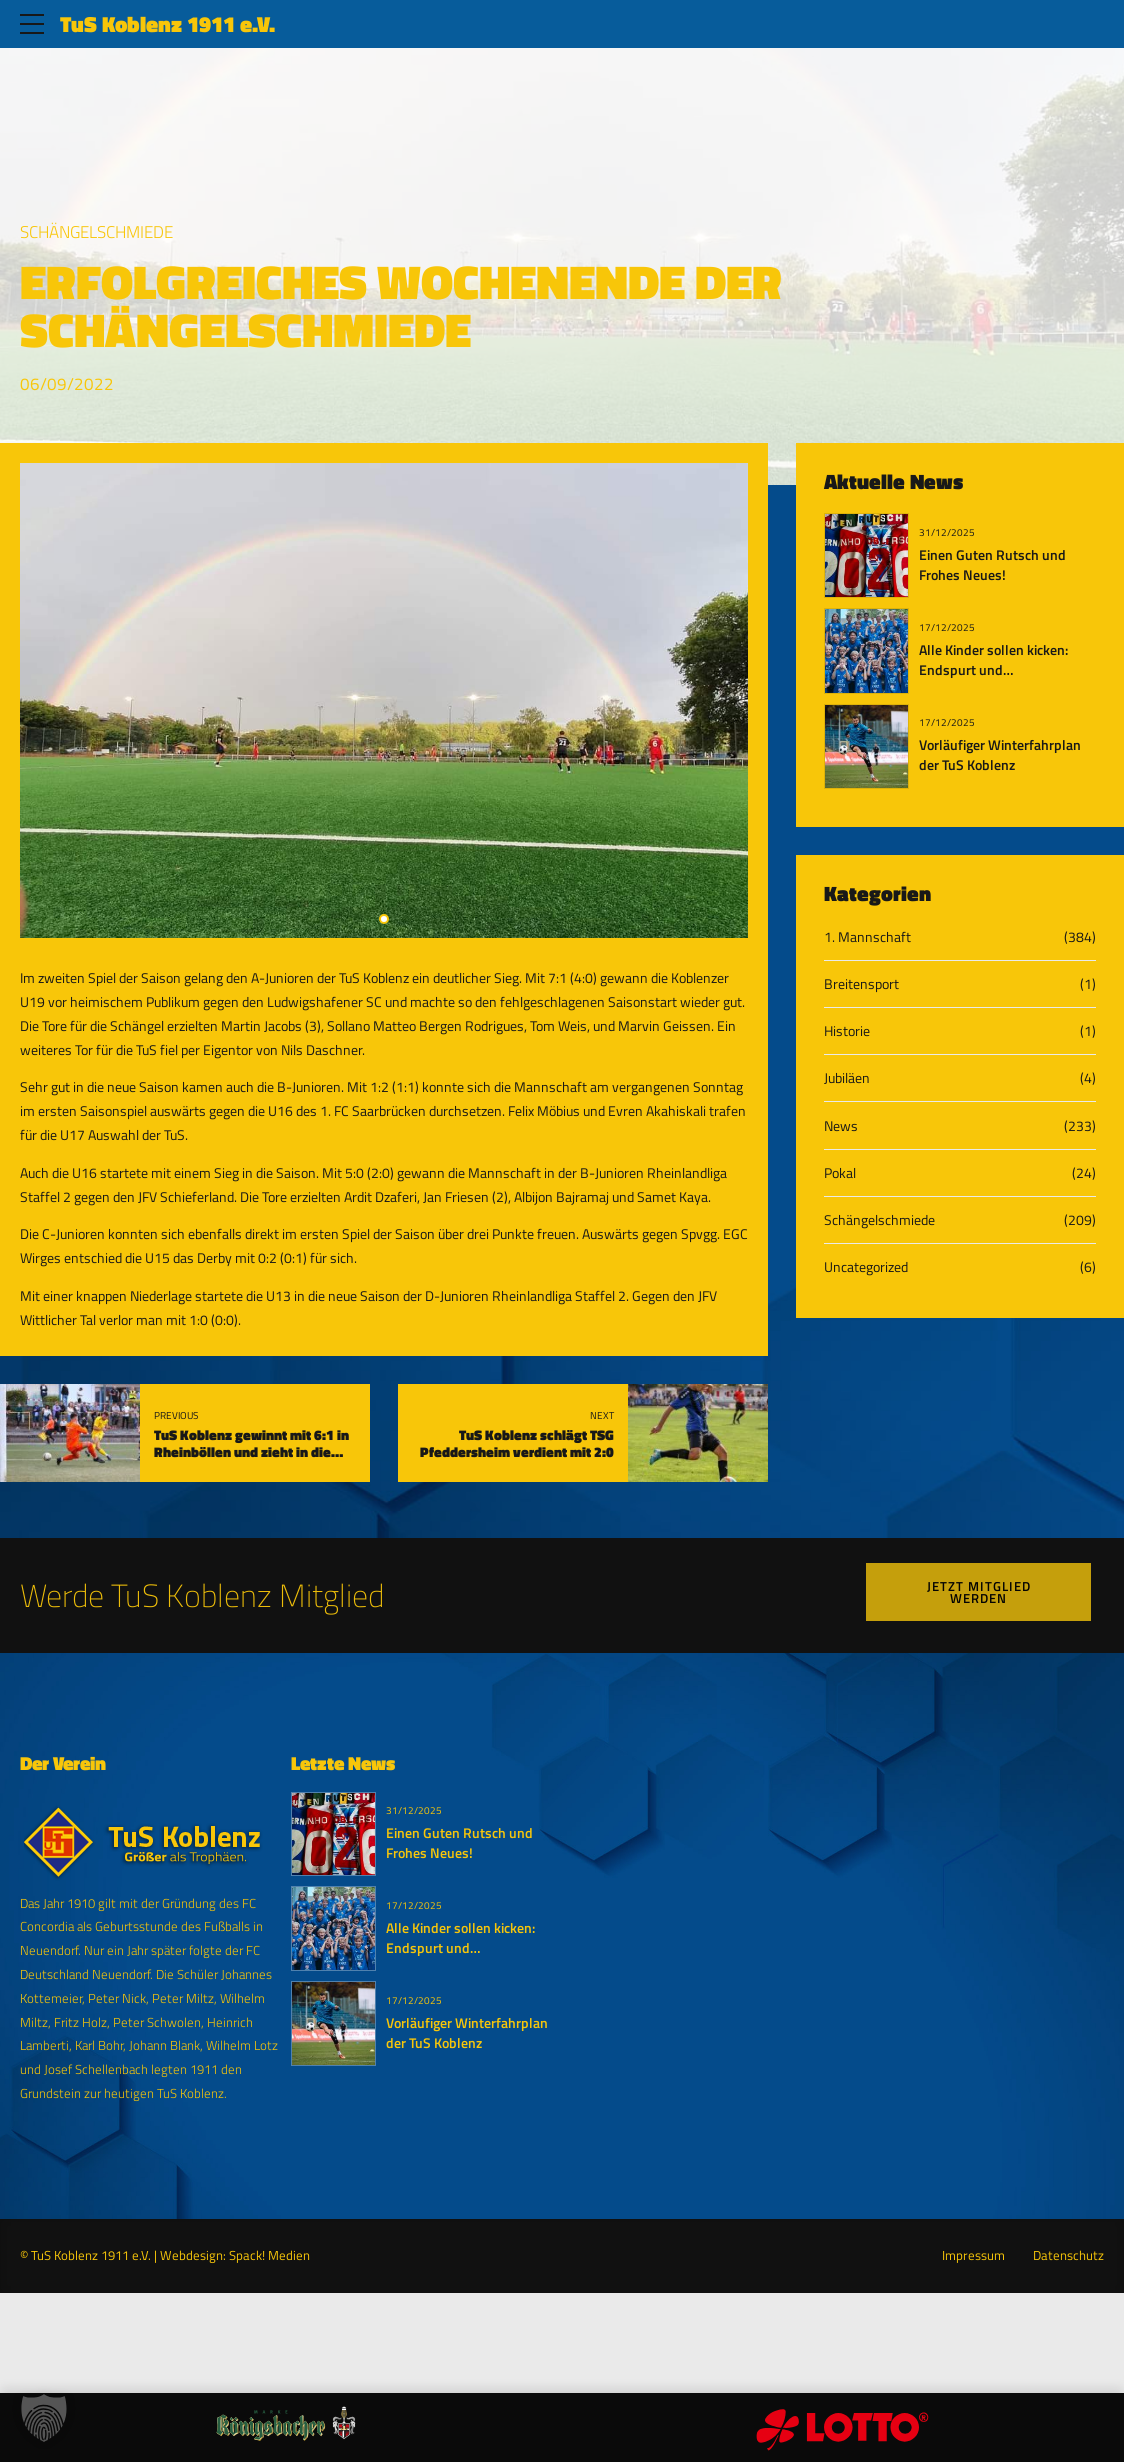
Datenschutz (1068, 2255)
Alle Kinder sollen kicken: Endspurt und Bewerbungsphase (993, 670)
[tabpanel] (384, 700)
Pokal (840, 1172)
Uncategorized (866, 1266)
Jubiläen (847, 1077)
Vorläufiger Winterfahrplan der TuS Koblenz (1000, 755)
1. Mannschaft (867, 936)
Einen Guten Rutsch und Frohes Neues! (992, 565)
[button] (44, 2418)
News (841, 1125)
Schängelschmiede (96, 232)
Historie (847, 1030)
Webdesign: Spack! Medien (235, 2255)
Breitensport (861, 983)
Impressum (973, 2255)
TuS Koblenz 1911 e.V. (167, 24)
